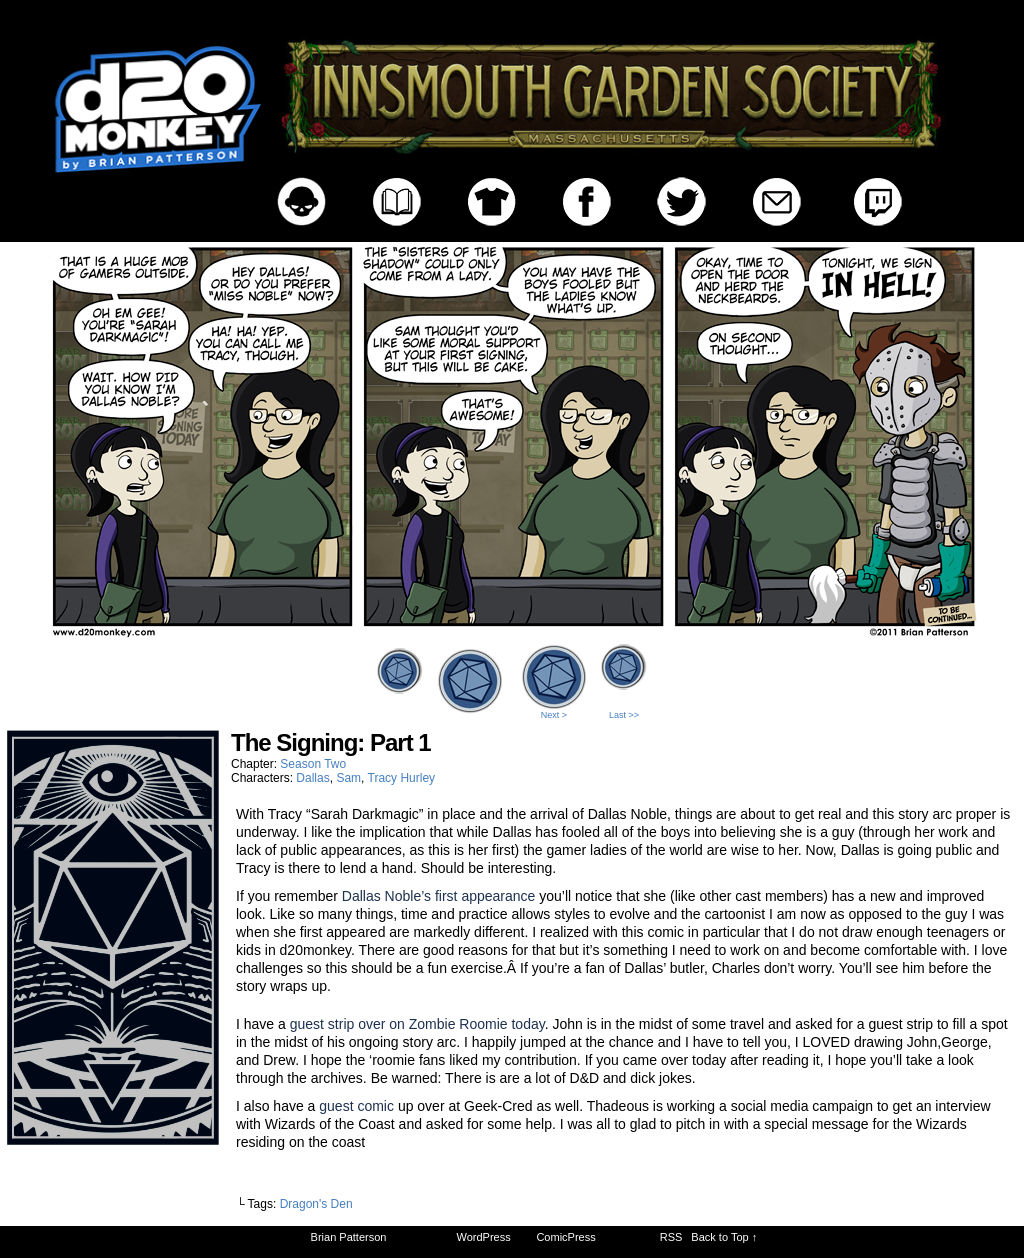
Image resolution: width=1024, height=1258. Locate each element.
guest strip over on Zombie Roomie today (417, 1024)
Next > (554, 715)
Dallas (312, 778)
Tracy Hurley (402, 778)
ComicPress (565, 1237)
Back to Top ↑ (724, 1237)
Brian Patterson (349, 1237)
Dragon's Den (316, 1204)
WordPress (484, 1237)
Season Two (313, 764)
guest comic (358, 1106)
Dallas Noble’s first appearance (439, 896)
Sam (348, 778)
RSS (671, 1237)
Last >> (624, 715)
